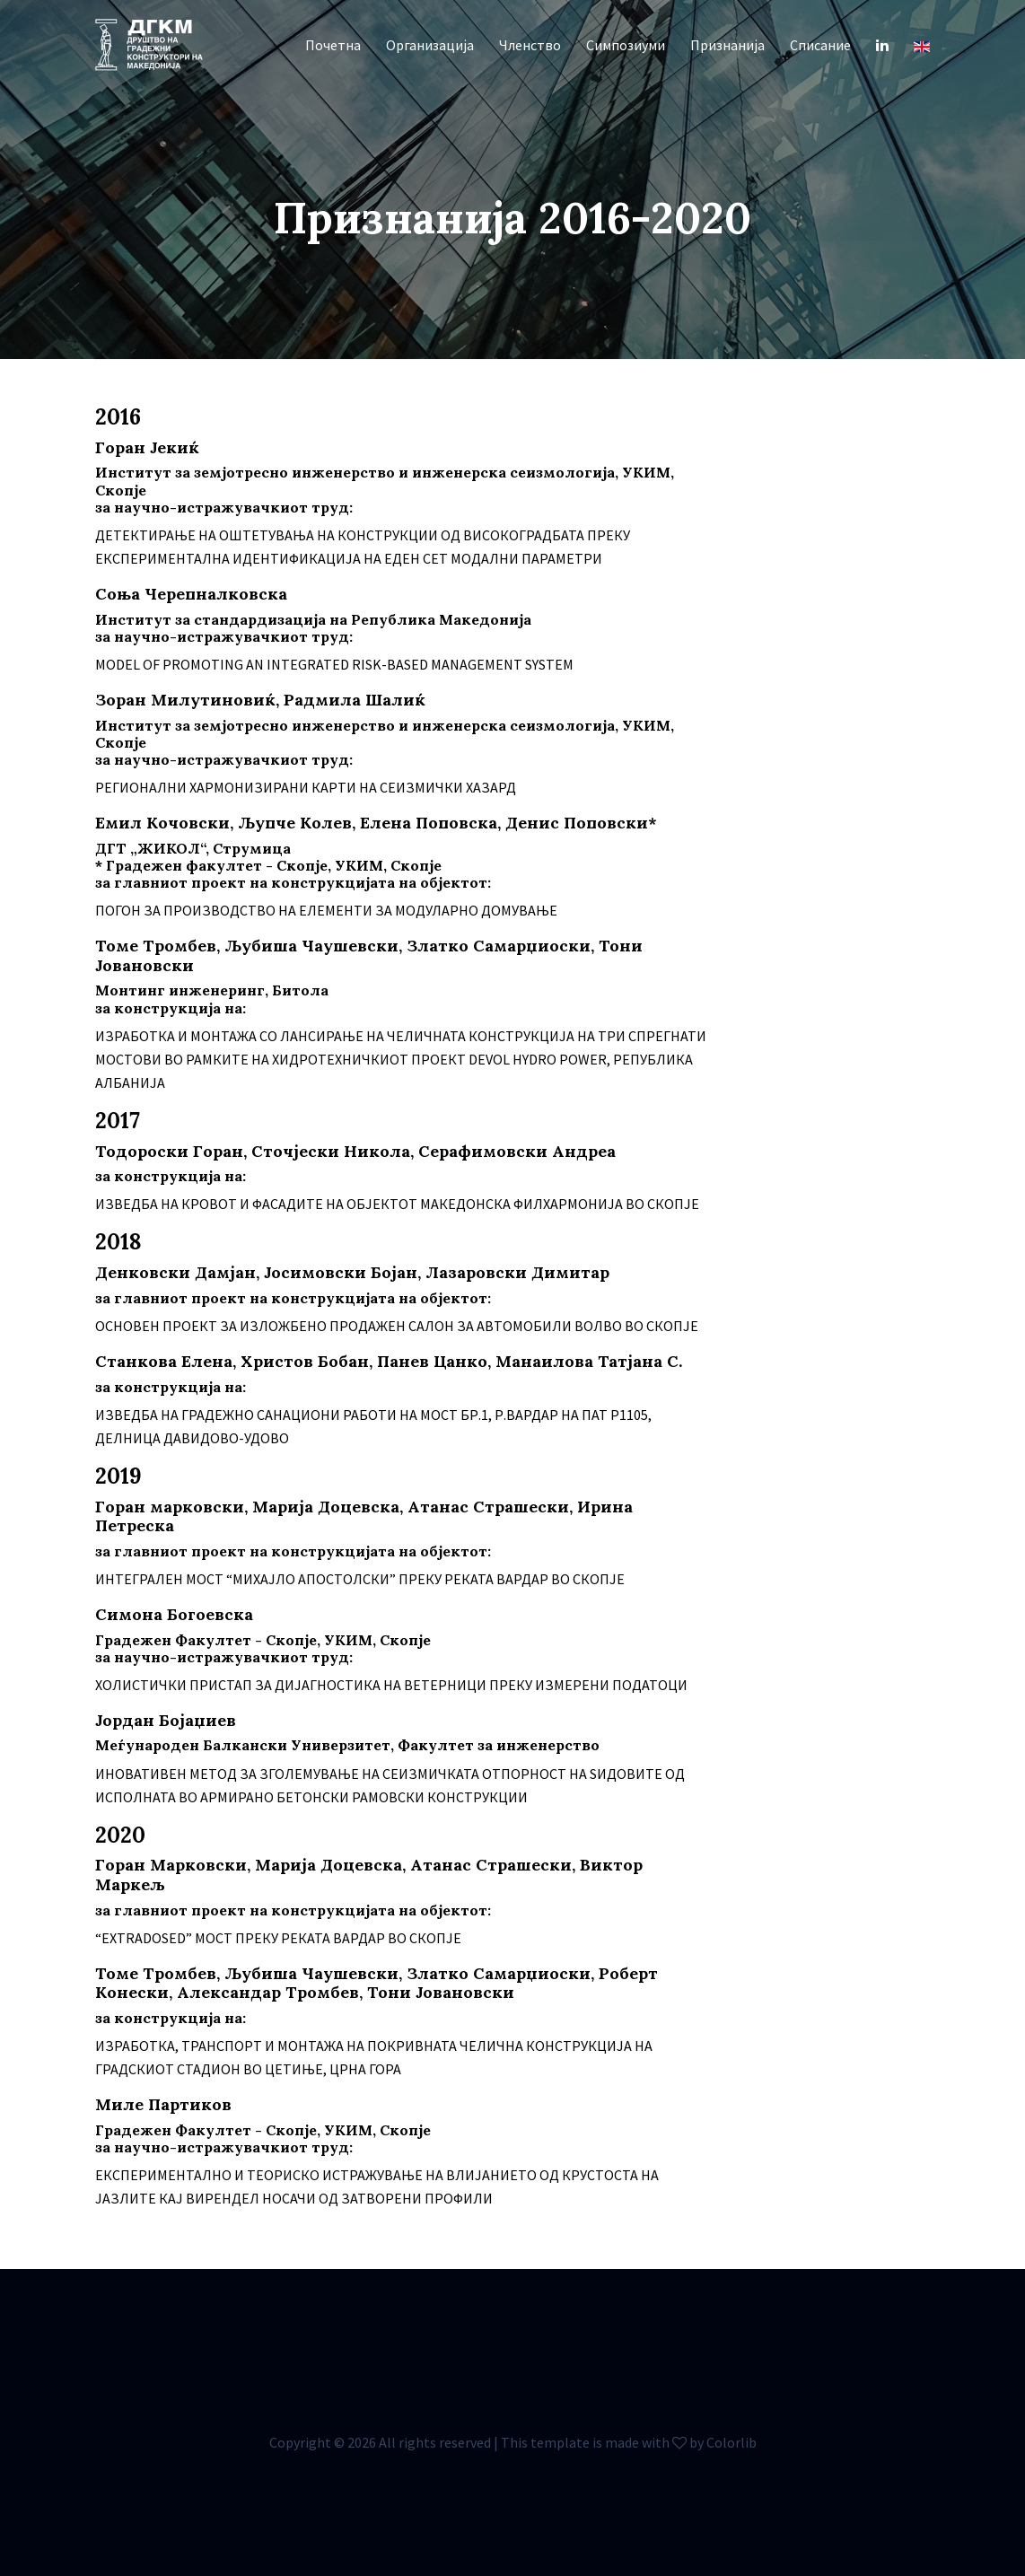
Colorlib (731, 2442)
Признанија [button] (727, 45)
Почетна (333, 45)
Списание (820, 45)
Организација (430, 45)
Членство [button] (530, 45)
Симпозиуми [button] (625, 45)
